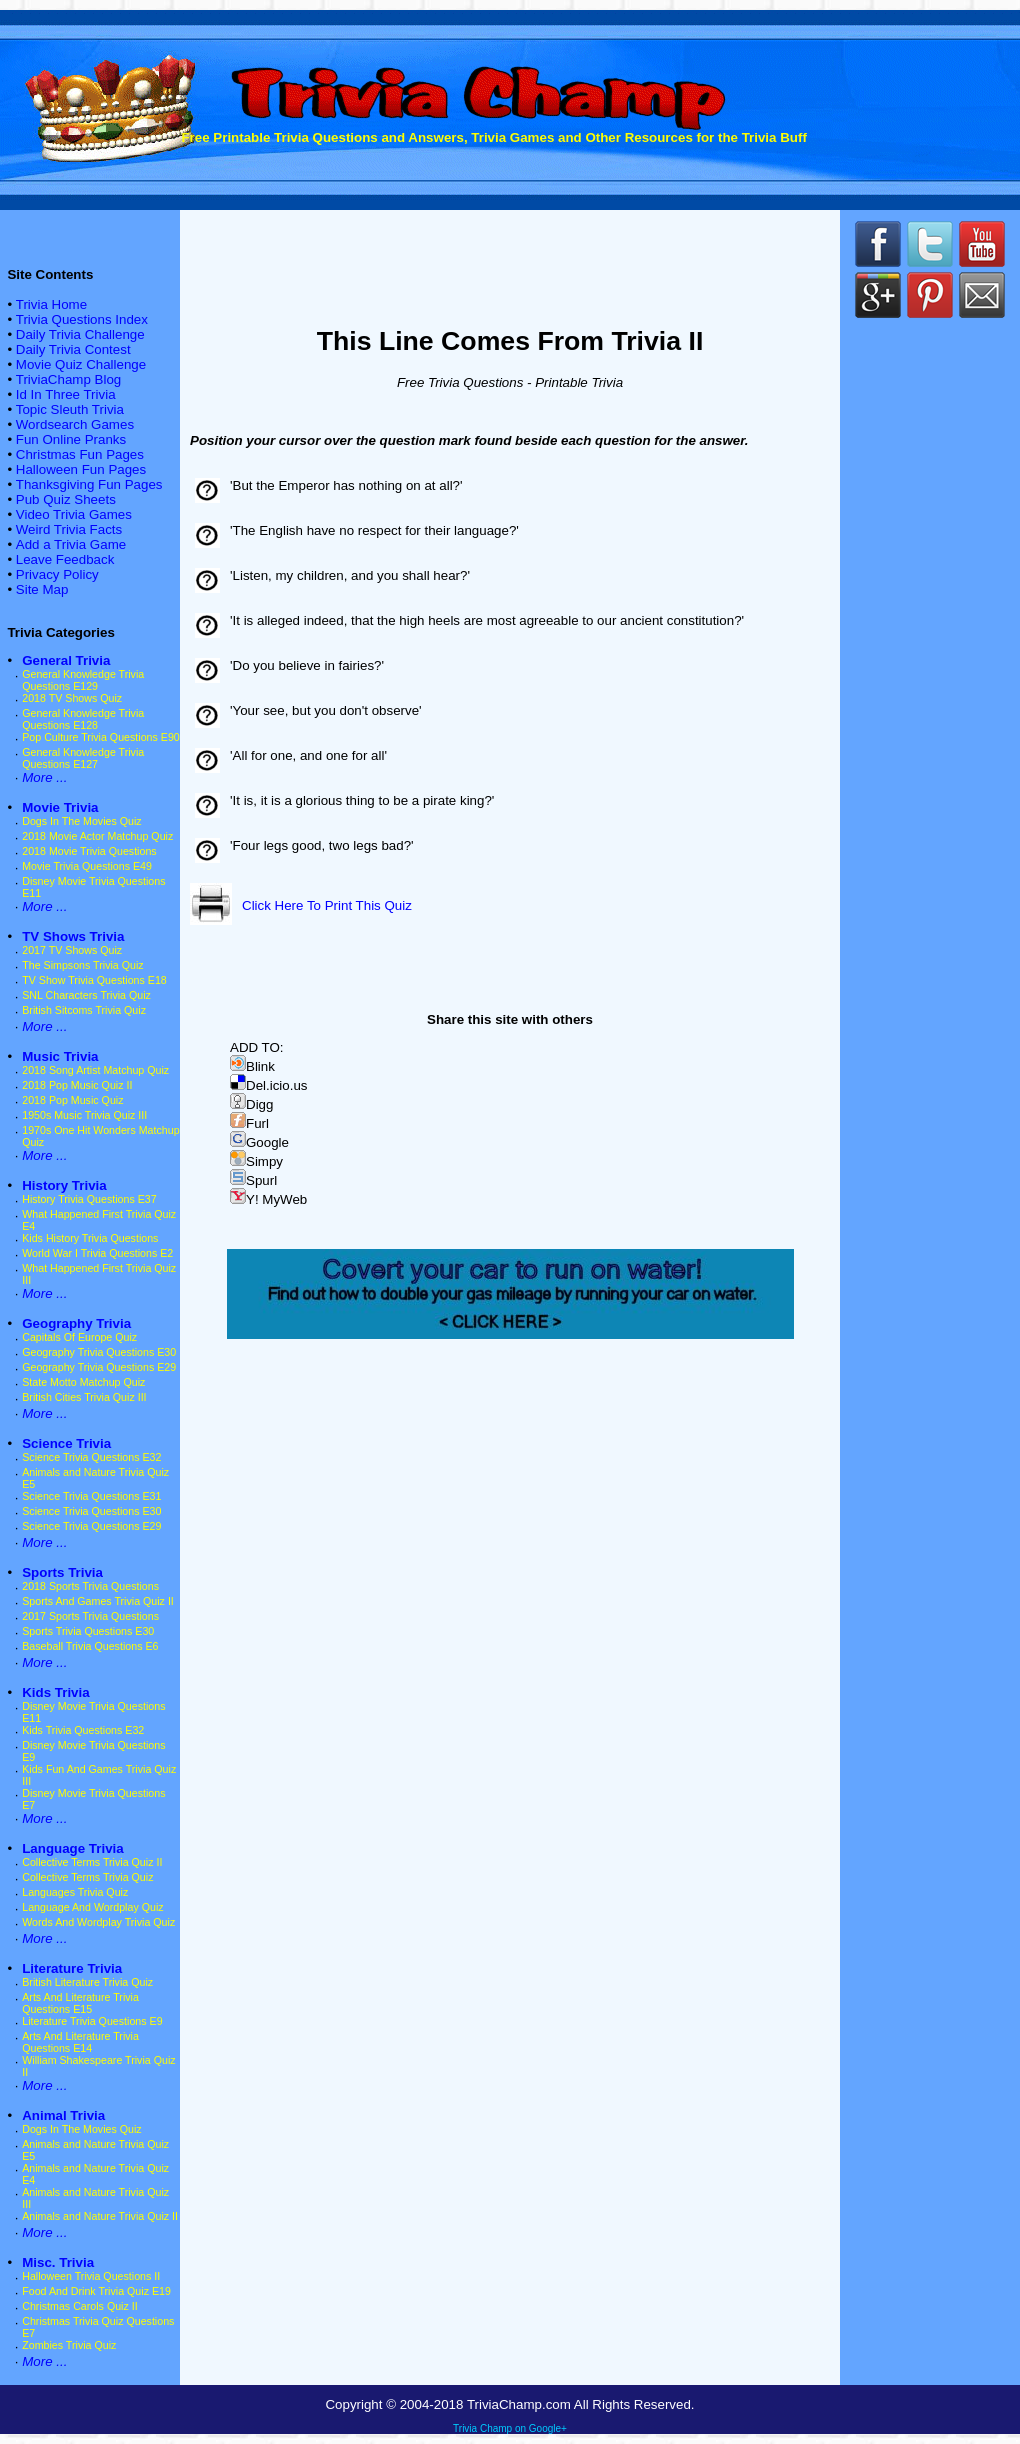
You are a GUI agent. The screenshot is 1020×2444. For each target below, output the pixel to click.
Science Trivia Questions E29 (91, 1526)
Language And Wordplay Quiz (92, 1907)
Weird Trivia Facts (69, 529)
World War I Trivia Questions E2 (97, 1253)
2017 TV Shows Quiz (72, 950)
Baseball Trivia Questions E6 (90, 1646)
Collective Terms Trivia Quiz (87, 1877)
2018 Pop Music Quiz (72, 1100)
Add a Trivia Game (71, 544)
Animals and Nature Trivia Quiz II (100, 2216)
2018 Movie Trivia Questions (89, 851)
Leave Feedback (65, 559)
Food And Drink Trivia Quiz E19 (96, 2291)
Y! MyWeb (268, 1199)
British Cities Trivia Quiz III (84, 1397)
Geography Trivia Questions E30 (99, 1352)
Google (259, 1142)
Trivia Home (51, 304)
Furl (249, 1123)
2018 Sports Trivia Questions (90, 1586)
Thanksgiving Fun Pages (89, 484)
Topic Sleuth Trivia (70, 409)
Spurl (253, 1180)
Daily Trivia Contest (73, 349)
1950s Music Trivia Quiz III (84, 1115)
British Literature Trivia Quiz (87, 1982)
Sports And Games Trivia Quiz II (98, 1601)
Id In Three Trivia (66, 394)
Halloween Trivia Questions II (91, 2276)
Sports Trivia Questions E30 (88, 1631)
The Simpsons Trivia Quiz (82, 965)
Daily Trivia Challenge (80, 334)
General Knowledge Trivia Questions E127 (83, 758)
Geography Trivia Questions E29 (99, 1367)
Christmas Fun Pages (80, 454)
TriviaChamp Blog (68, 379)
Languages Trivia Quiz (75, 1892)
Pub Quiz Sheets (66, 499)
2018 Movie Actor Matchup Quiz (97, 836)
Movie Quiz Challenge (81, 364)
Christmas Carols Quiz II (79, 2306)
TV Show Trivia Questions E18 (94, 980)
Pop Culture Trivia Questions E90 (101, 737)
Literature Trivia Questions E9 (92, 2021)
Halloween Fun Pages (81, 469)
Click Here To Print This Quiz (327, 905)
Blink (252, 1066)
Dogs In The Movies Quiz (81, 821)
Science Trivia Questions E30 (91, 1511)
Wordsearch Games (75, 424)
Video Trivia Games (74, 514)
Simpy (256, 1161)
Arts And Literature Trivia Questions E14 (80, 2042)
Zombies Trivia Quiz (69, 2345)
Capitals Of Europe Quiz (79, 1337)
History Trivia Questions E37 (89, 1199)
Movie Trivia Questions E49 (87, 866)
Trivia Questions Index (82, 319)
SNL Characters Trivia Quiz (86, 995)
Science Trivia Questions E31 (91, 1496)
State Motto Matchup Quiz (83, 1382)
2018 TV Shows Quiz (72, 698)
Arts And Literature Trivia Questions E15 (80, 2003)
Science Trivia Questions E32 (91, 1457)
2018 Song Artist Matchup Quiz (95, 1070)
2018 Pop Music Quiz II (77, 1085)
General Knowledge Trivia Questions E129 (83, 680)
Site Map (42, 589)
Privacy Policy (57, 574)
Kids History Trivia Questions (90, 1238)
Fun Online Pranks (71, 439)
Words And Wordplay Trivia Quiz (98, 1922)
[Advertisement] (930, 670)
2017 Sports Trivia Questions (90, 1616)
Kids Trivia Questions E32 (83, 1730)
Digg (251, 1104)
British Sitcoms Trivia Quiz (84, 1010)
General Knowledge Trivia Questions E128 (83, 719)
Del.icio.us (268, 1085)
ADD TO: (257, 1047)
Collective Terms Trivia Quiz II (92, 1862)
